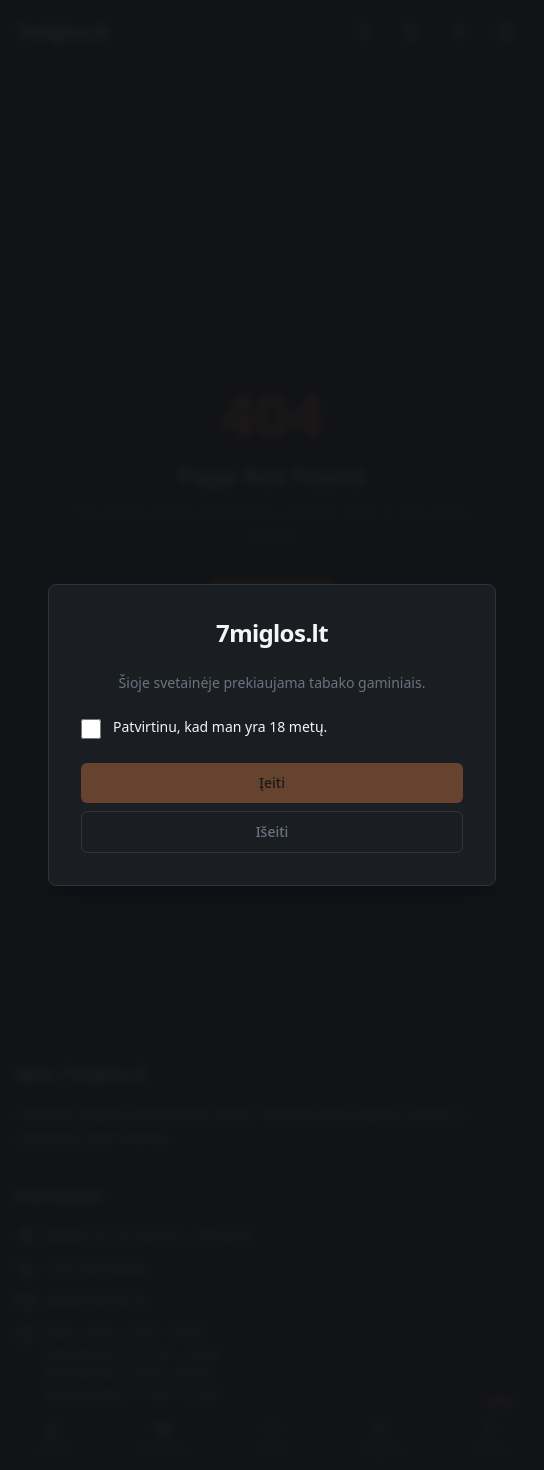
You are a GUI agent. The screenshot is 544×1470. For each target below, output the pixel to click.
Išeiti (272, 831)
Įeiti (272, 782)
